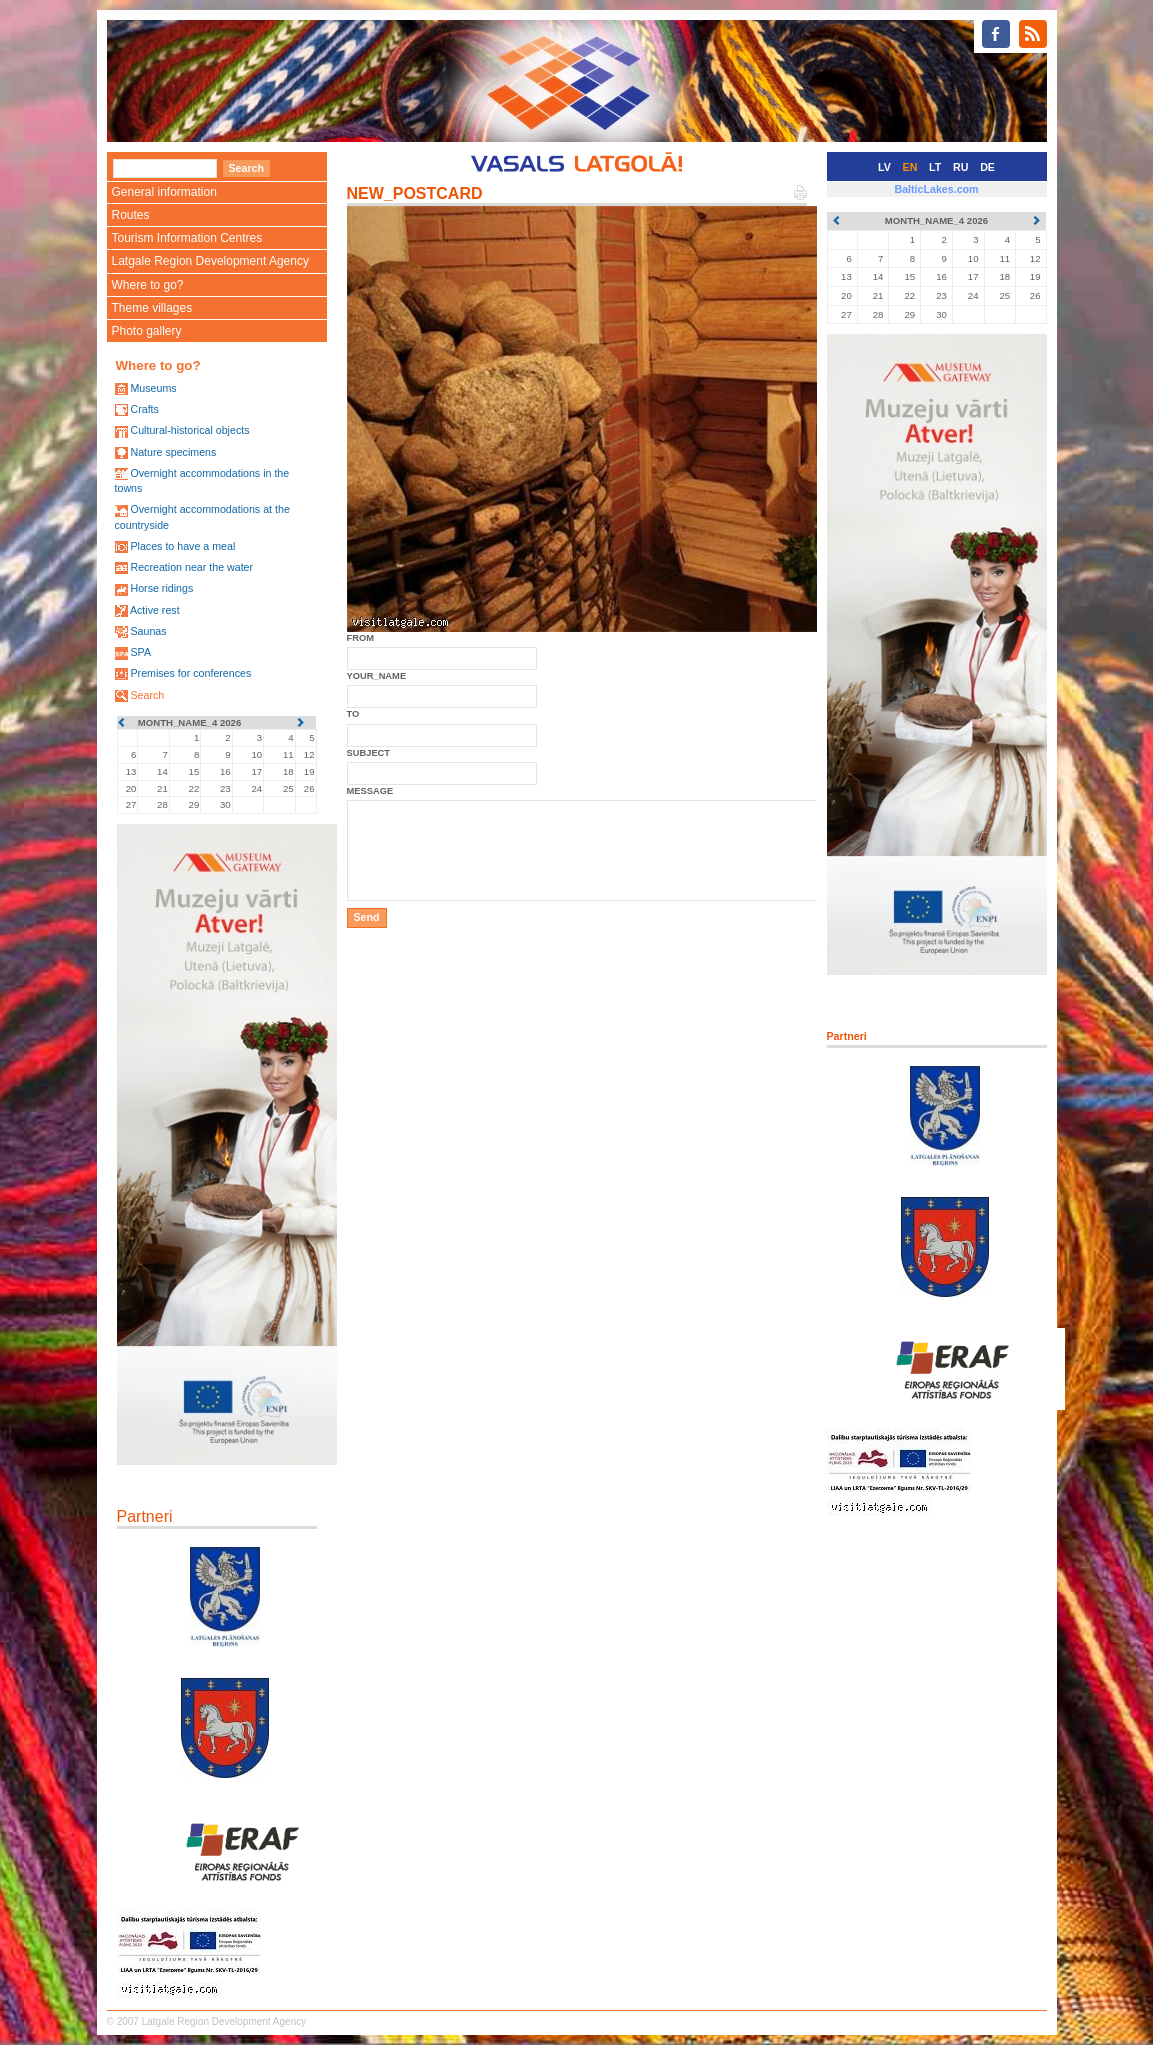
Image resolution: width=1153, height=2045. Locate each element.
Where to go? (148, 285)
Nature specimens (173, 452)
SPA (140, 652)
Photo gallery (147, 331)
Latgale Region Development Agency (210, 261)
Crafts (144, 409)
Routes (131, 215)
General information (164, 192)
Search (147, 695)
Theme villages (152, 308)
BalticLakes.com (936, 189)
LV (884, 167)
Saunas (148, 631)
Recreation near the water (191, 567)
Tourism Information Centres (187, 238)
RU (960, 167)
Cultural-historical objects (189, 430)
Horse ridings (161, 588)
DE (987, 167)
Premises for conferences (190, 673)
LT (935, 167)
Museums (153, 388)
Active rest (155, 610)
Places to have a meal (182, 546)
